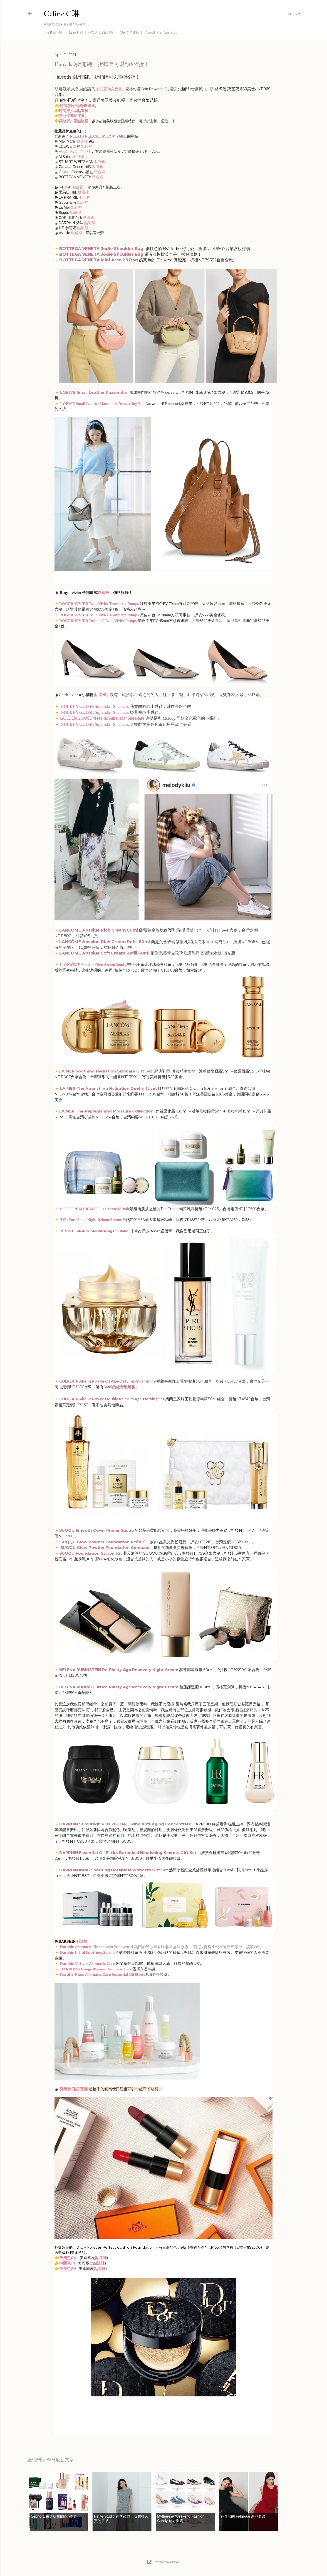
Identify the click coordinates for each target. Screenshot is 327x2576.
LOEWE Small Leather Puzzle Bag (94, 392)
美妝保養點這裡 (71, 116)
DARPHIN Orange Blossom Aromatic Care (96, 1969)
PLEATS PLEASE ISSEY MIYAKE (98, 136)
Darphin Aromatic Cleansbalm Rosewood (96, 1946)
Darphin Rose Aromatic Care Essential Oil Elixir (102, 1974)
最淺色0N (68, 2257)
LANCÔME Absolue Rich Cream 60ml (99, 930)
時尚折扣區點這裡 (73, 111)
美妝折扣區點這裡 (73, 121)
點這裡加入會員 (109, 89)
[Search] (294, 13)
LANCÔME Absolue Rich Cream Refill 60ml (104, 941)
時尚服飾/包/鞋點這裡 (77, 106)
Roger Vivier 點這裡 (74, 151)
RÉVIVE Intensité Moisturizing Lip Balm (94, 1231)
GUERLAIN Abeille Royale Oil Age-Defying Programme (107, 1381)
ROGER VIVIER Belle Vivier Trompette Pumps (99, 603)
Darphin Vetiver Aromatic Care (88, 1963)
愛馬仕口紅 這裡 (74, 2089)
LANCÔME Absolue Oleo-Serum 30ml (92, 964)
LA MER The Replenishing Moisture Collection (106, 1111)
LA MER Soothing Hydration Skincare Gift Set (105, 1071)
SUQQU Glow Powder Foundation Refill (100, 1542)
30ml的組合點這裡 (119, 1386)
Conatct (168, 32)
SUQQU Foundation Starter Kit (90, 1553)
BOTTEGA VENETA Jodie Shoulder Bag (101, 248)
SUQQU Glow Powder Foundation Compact (105, 1547)
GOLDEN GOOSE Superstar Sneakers (95, 706)
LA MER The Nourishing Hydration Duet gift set (108, 1088)
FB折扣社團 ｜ (54, 32)
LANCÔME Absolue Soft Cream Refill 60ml (104, 953)
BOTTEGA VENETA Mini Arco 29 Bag (98, 260)
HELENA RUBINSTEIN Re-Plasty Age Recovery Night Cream (118, 1687)
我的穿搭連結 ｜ (129, 32)
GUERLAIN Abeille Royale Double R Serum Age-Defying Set (112, 1398)
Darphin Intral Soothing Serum (87, 1952)
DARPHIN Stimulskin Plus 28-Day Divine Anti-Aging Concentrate (125, 1824)
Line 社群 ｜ (76, 32)
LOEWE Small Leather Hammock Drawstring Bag (102, 403)
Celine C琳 (62, 13)
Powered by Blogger (163, 2562)
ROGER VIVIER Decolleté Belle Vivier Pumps (98, 621)
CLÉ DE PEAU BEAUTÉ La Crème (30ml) (95, 1208)
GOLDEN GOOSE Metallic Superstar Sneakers (102, 718)
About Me (152, 32)
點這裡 (82, 141)
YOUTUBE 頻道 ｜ (102, 32)
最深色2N (67, 2268)
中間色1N (67, 2263)
